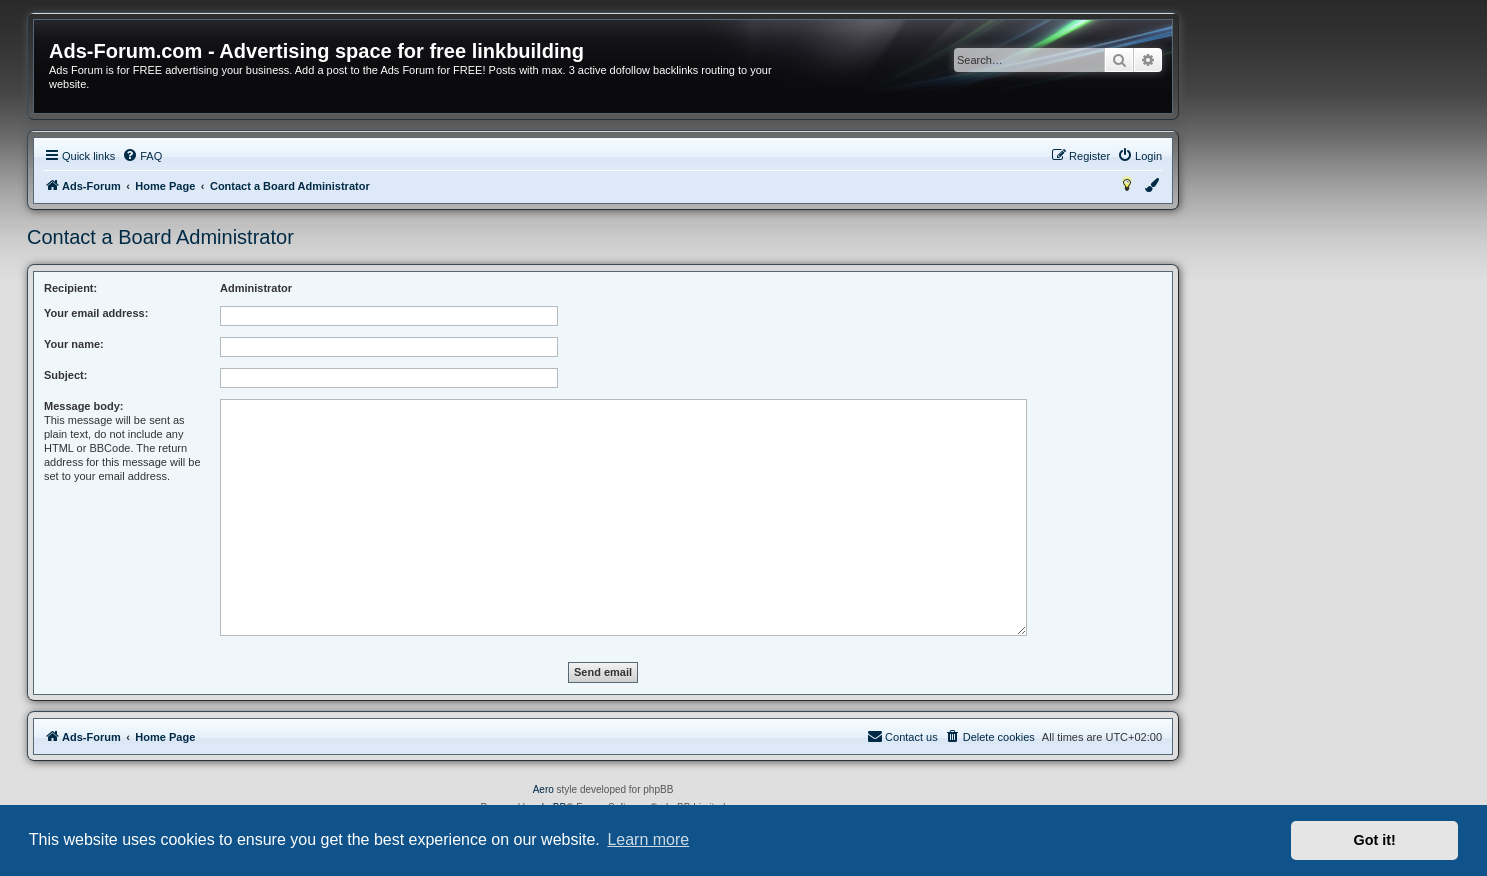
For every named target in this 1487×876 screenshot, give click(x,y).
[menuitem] (142, 156)
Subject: (65, 375)
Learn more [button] (648, 839)
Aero (543, 789)
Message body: (83, 406)
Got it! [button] (1375, 840)
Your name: (74, 344)
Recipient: (70, 288)
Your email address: (96, 313)
